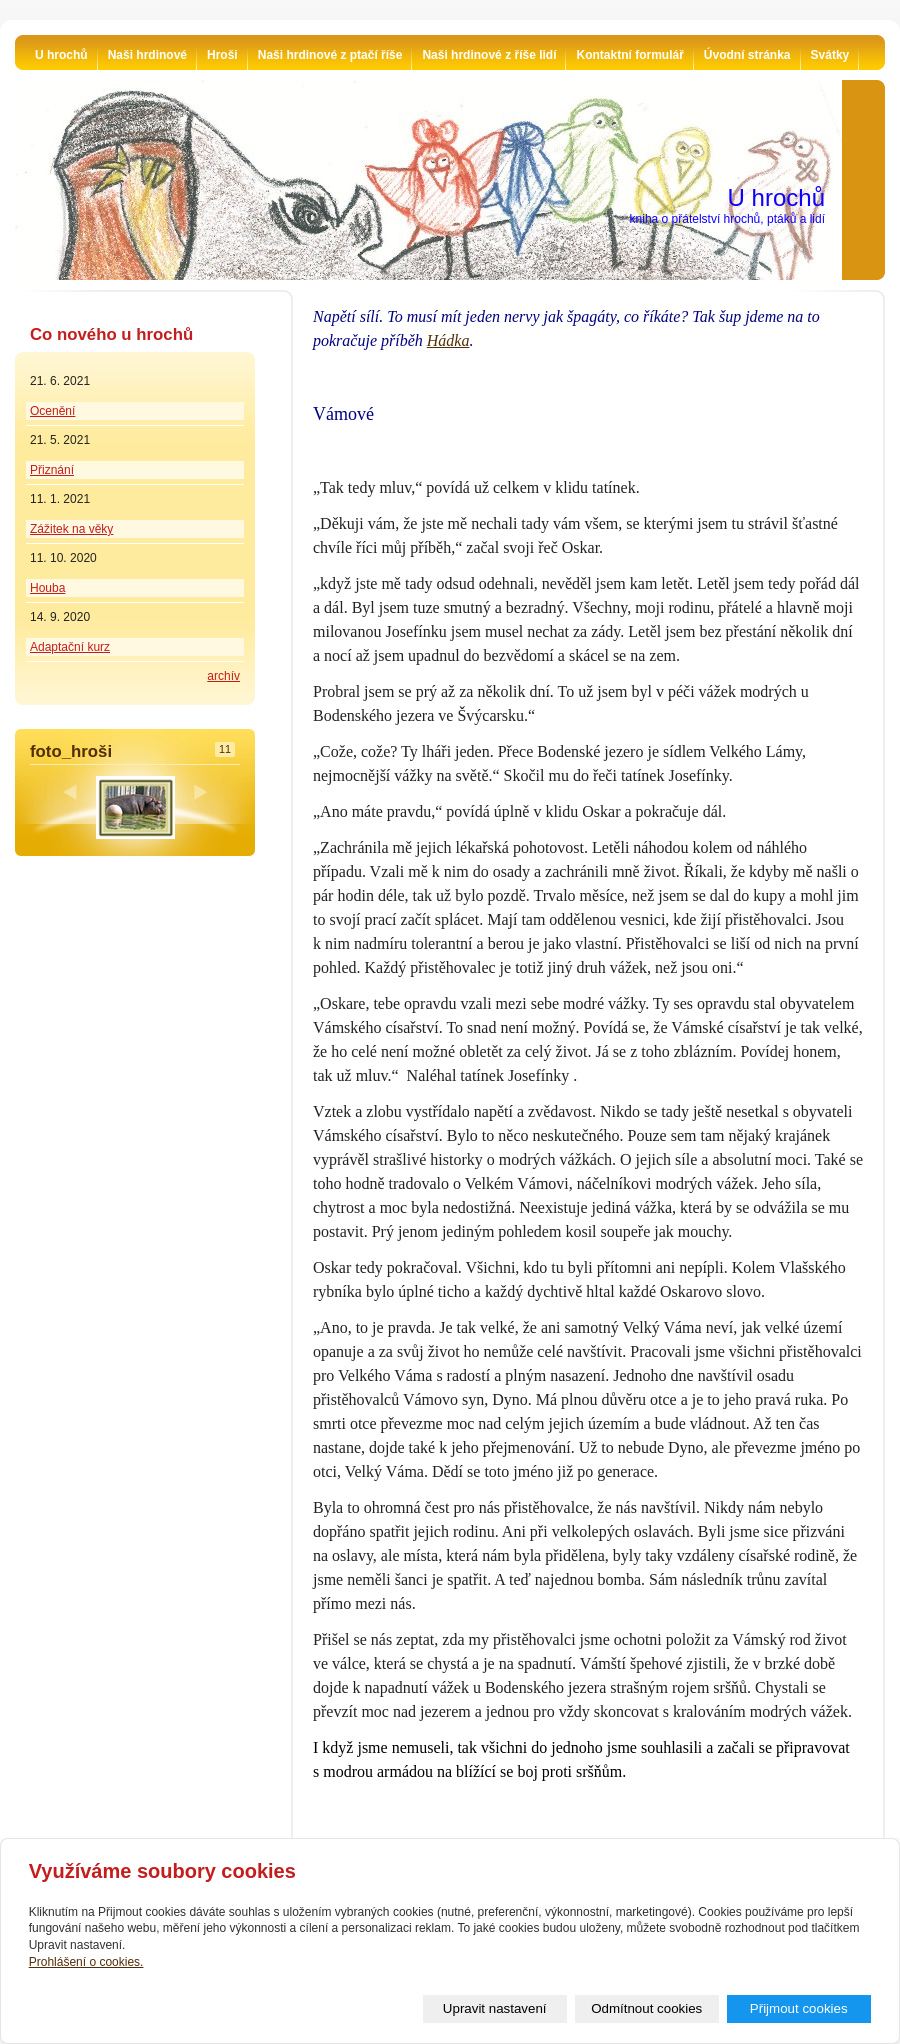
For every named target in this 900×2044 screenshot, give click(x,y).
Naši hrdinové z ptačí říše (330, 55)
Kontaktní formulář (629, 55)
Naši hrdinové (147, 55)
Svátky (830, 55)
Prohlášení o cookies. (86, 1962)
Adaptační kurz (70, 647)
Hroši (222, 55)
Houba (47, 588)
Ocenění (52, 411)
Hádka (448, 340)
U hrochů (61, 55)
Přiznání (52, 470)
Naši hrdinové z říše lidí (489, 55)
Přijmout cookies (799, 2008)
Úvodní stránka (747, 55)
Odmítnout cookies (646, 2008)
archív (223, 676)
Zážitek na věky (71, 529)
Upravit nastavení (495, 2008)
